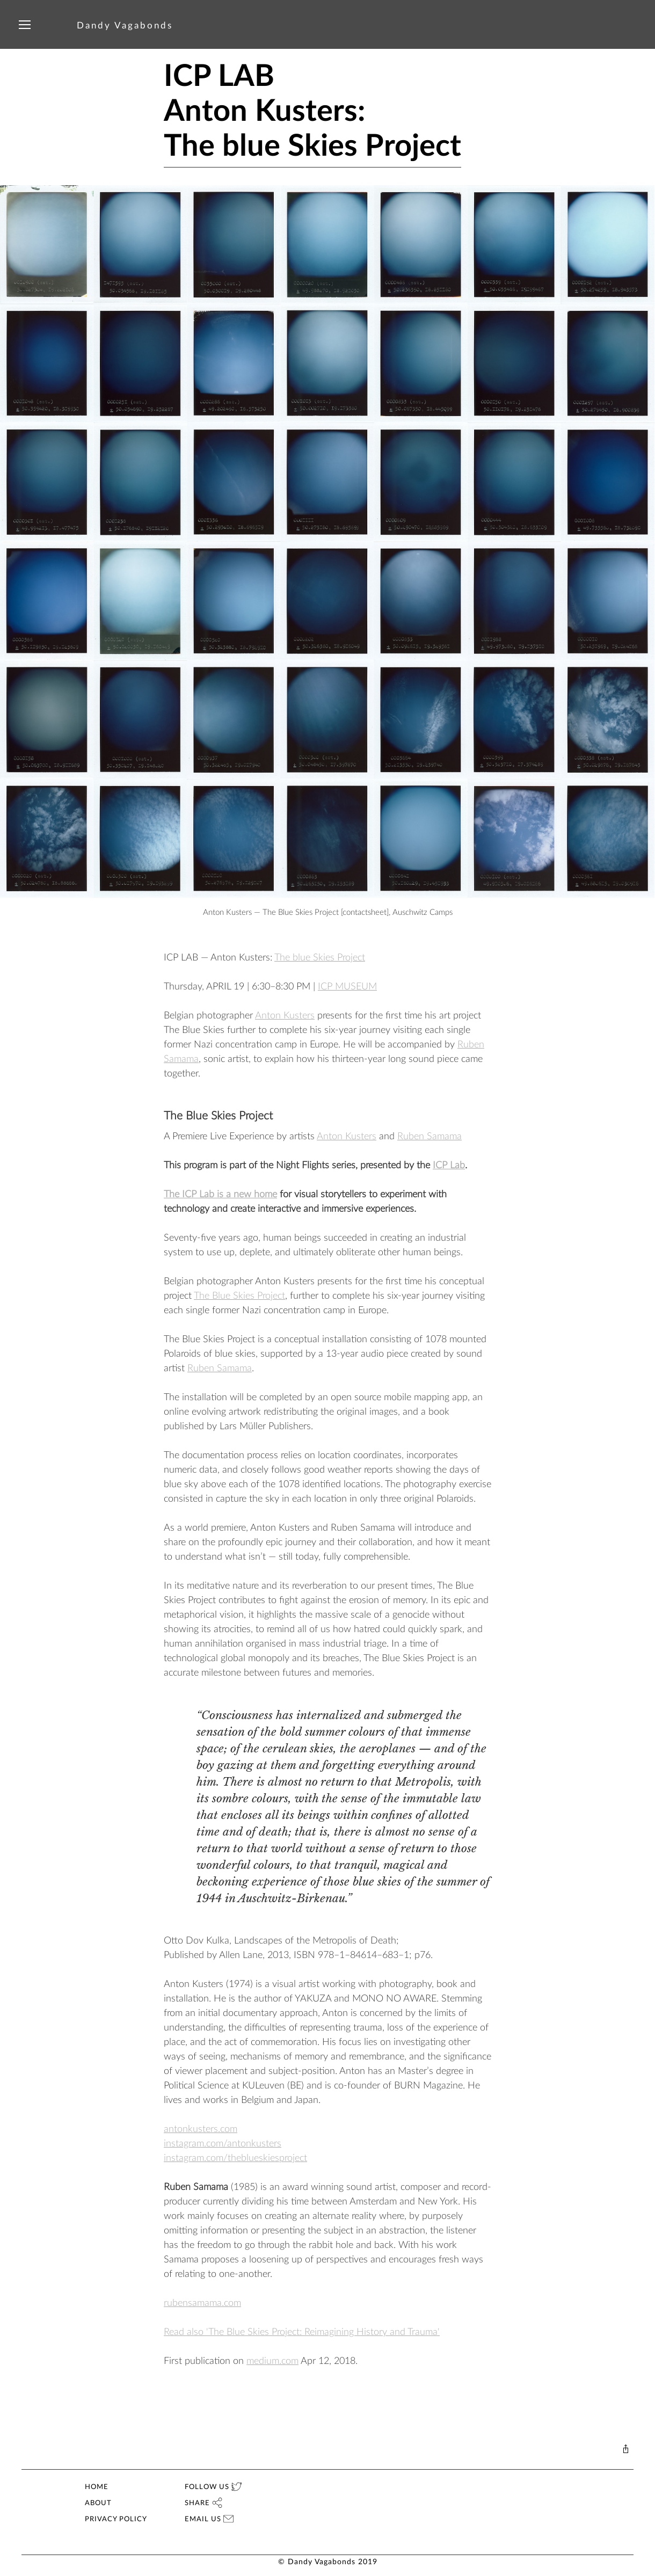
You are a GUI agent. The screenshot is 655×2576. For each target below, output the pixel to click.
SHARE (203, 2503)
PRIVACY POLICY (116, 2519)
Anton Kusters (285, 1016)
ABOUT (98, 2503)
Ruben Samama (429, 1136)
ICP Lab (449, 1165)
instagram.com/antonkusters (222, 2144)
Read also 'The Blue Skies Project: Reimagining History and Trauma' (302, 2332)
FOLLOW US (213, 2487)
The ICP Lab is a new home (220, 1194)
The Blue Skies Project (239, 1296)
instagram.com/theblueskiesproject (235, 2158)
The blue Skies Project (319, 958)
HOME (96, 2487)
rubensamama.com (202, 2303)
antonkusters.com (200, 2129)
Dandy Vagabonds (125, 25)
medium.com (272, 2361)
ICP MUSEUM (347, 987)
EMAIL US (209, 2519)
